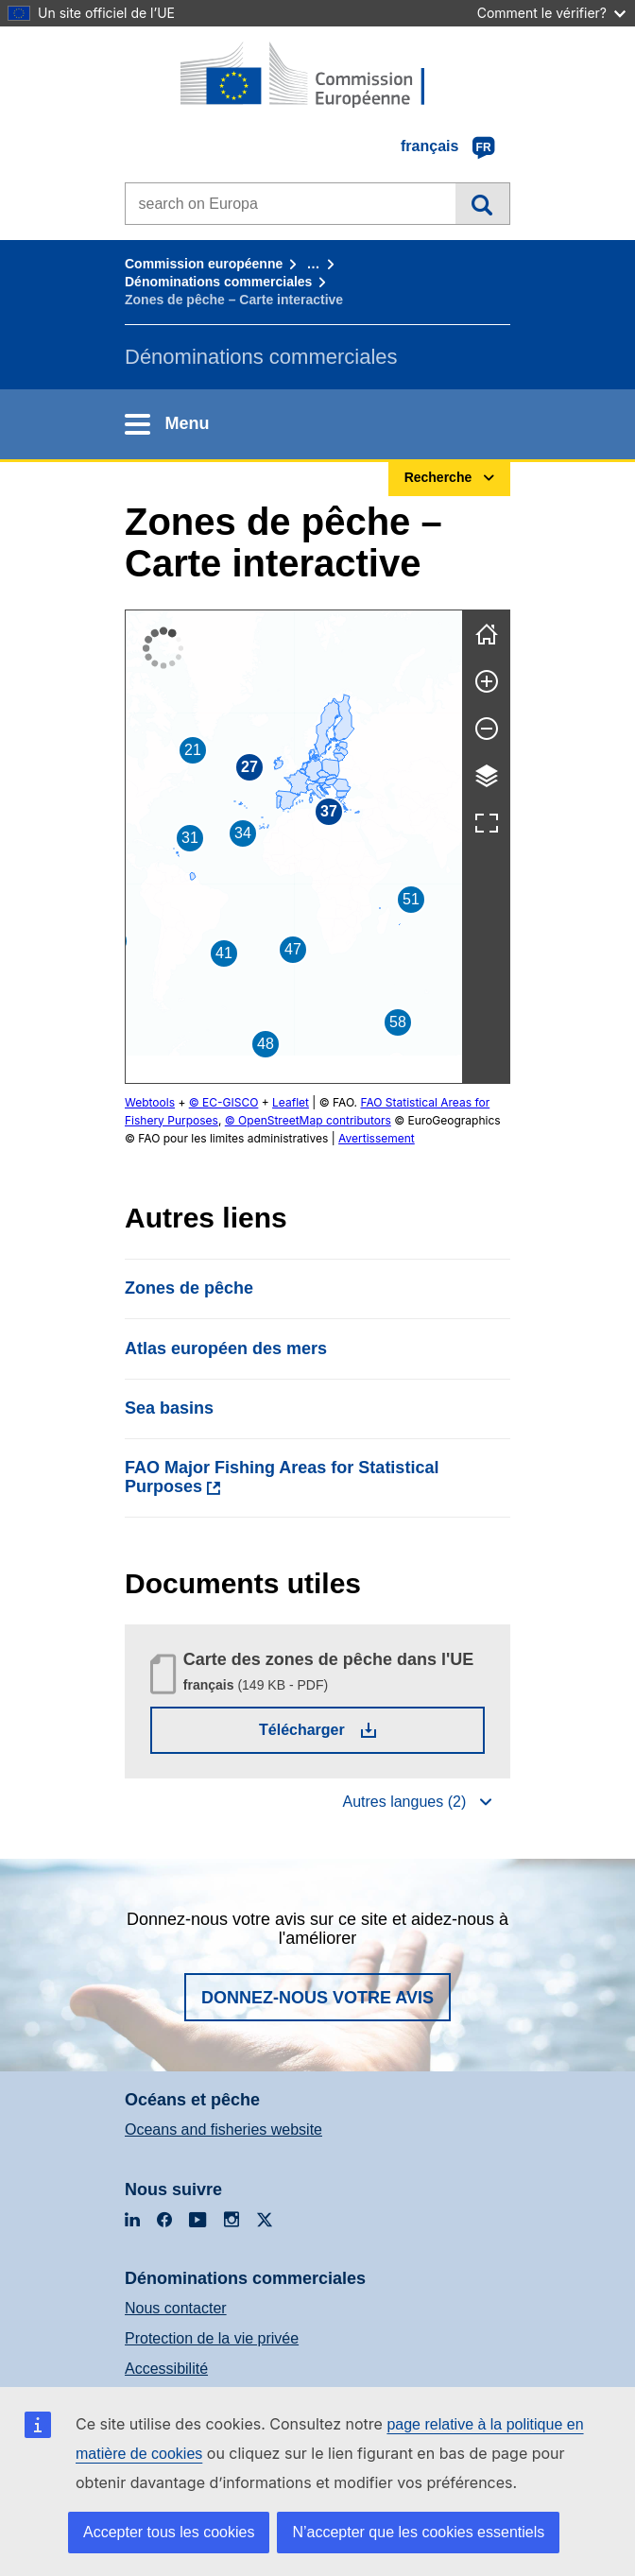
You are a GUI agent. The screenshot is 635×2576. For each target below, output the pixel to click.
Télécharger (354, 1729)
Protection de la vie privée (212, 2338)
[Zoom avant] (486, 681)
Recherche (482, 203)
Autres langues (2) (404, 1802)
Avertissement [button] (253, 1138)
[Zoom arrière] (486, 728)
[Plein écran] (486, 823)
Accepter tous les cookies (168, 2532)
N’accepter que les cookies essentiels (418, 2532)
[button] (319, 780)
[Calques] (486, 775)
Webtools (150, 1102)
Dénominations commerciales (218, 281)
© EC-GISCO (224, 1102)
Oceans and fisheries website (223, 2129)
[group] (294, 846)
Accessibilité (166, 2369)
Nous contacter (176, 2308)
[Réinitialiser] (486, 634)
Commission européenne (204, 263)
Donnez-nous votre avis (317, 1997)
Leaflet (290, 1102)
